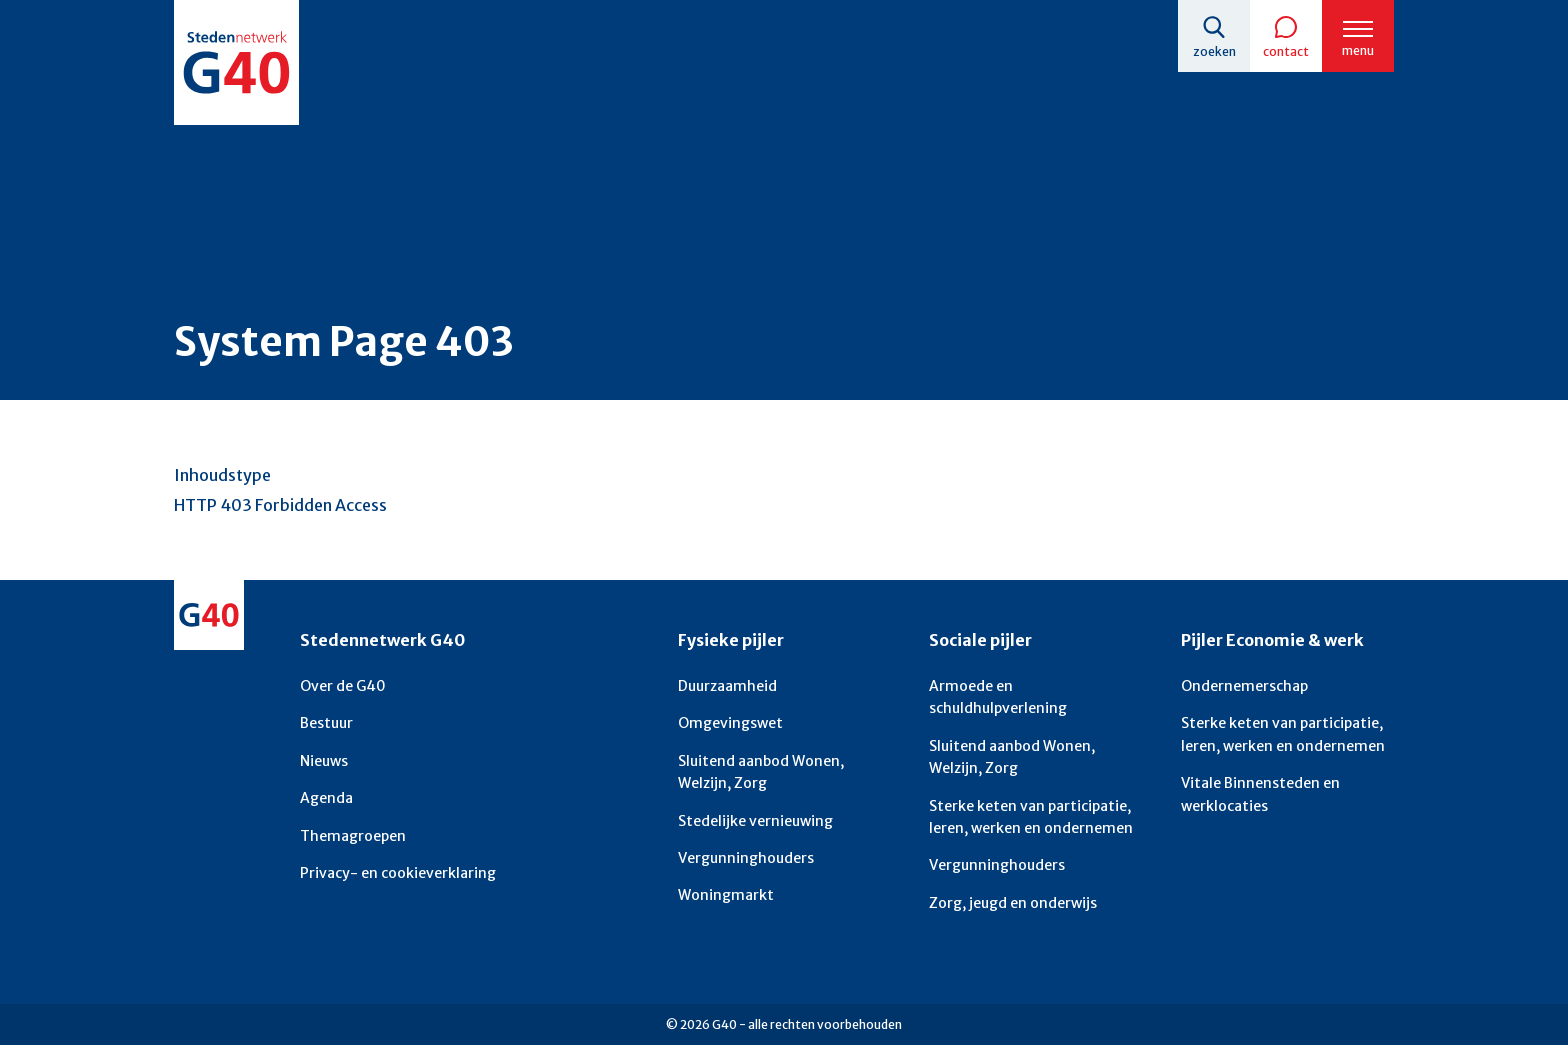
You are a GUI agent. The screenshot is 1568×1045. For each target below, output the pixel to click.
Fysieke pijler (731, 640)
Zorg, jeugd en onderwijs (1013, 903)
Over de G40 (343, 686)
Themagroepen (353, 836)
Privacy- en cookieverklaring (398, 873)
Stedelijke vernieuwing (755, 821)
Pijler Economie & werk (1272, 640)
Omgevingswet (730, 723)
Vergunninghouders (746, 858)
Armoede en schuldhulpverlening (998, 697)
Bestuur (326, 723)
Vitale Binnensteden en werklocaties (1260, 794)
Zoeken (1214, 51)
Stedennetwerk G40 (382, 640)
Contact (1286, 51)
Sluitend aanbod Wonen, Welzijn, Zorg (761, 772)
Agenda (326, 798)
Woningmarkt (726, 895)
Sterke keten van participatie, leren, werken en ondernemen (1031, 817)
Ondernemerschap (1244, 686)
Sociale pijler (980, 640)
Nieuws (324, 761)
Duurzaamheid (727, 686)
